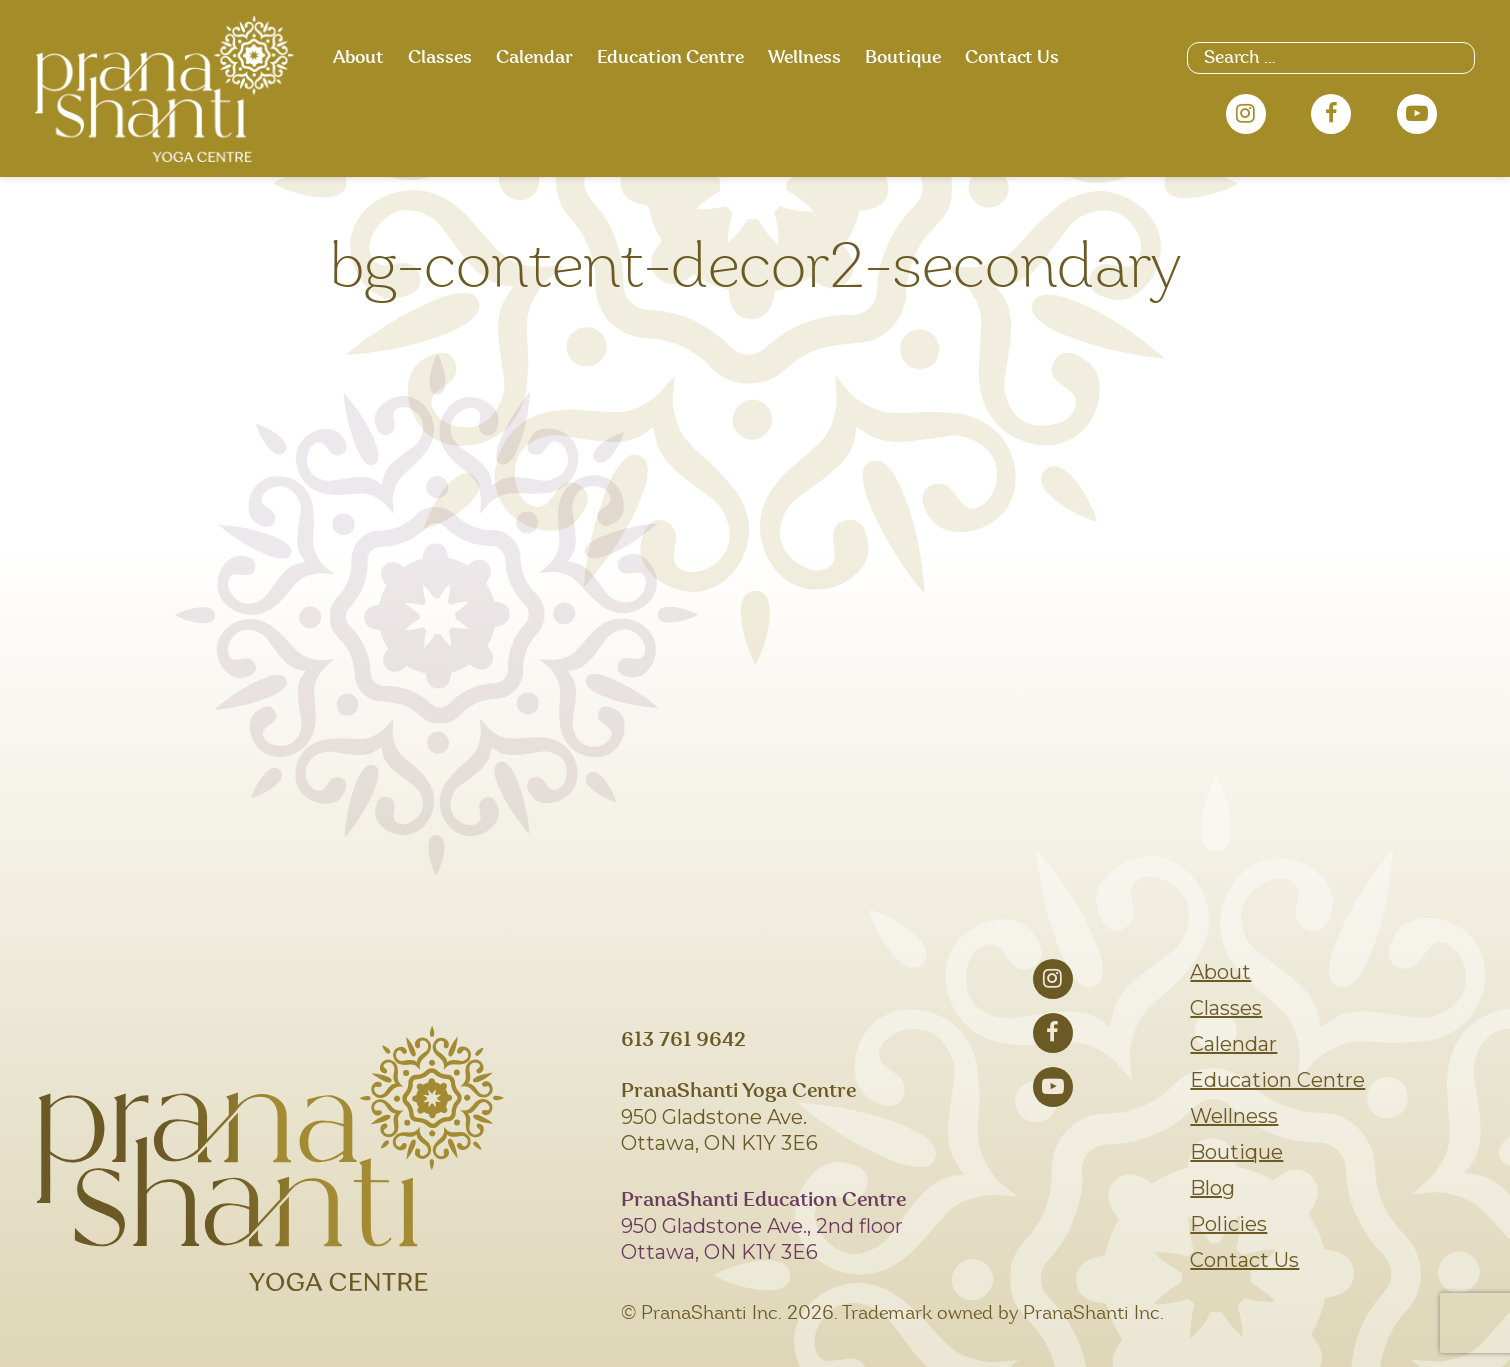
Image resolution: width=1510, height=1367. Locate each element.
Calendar (534, 58)
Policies (1228, 1224)
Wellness (804, 58)
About (358, 58)
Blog (1212, 1188)
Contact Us (1012, 58)
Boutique (903, 58)
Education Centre (670, 58)
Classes (440, 58)
